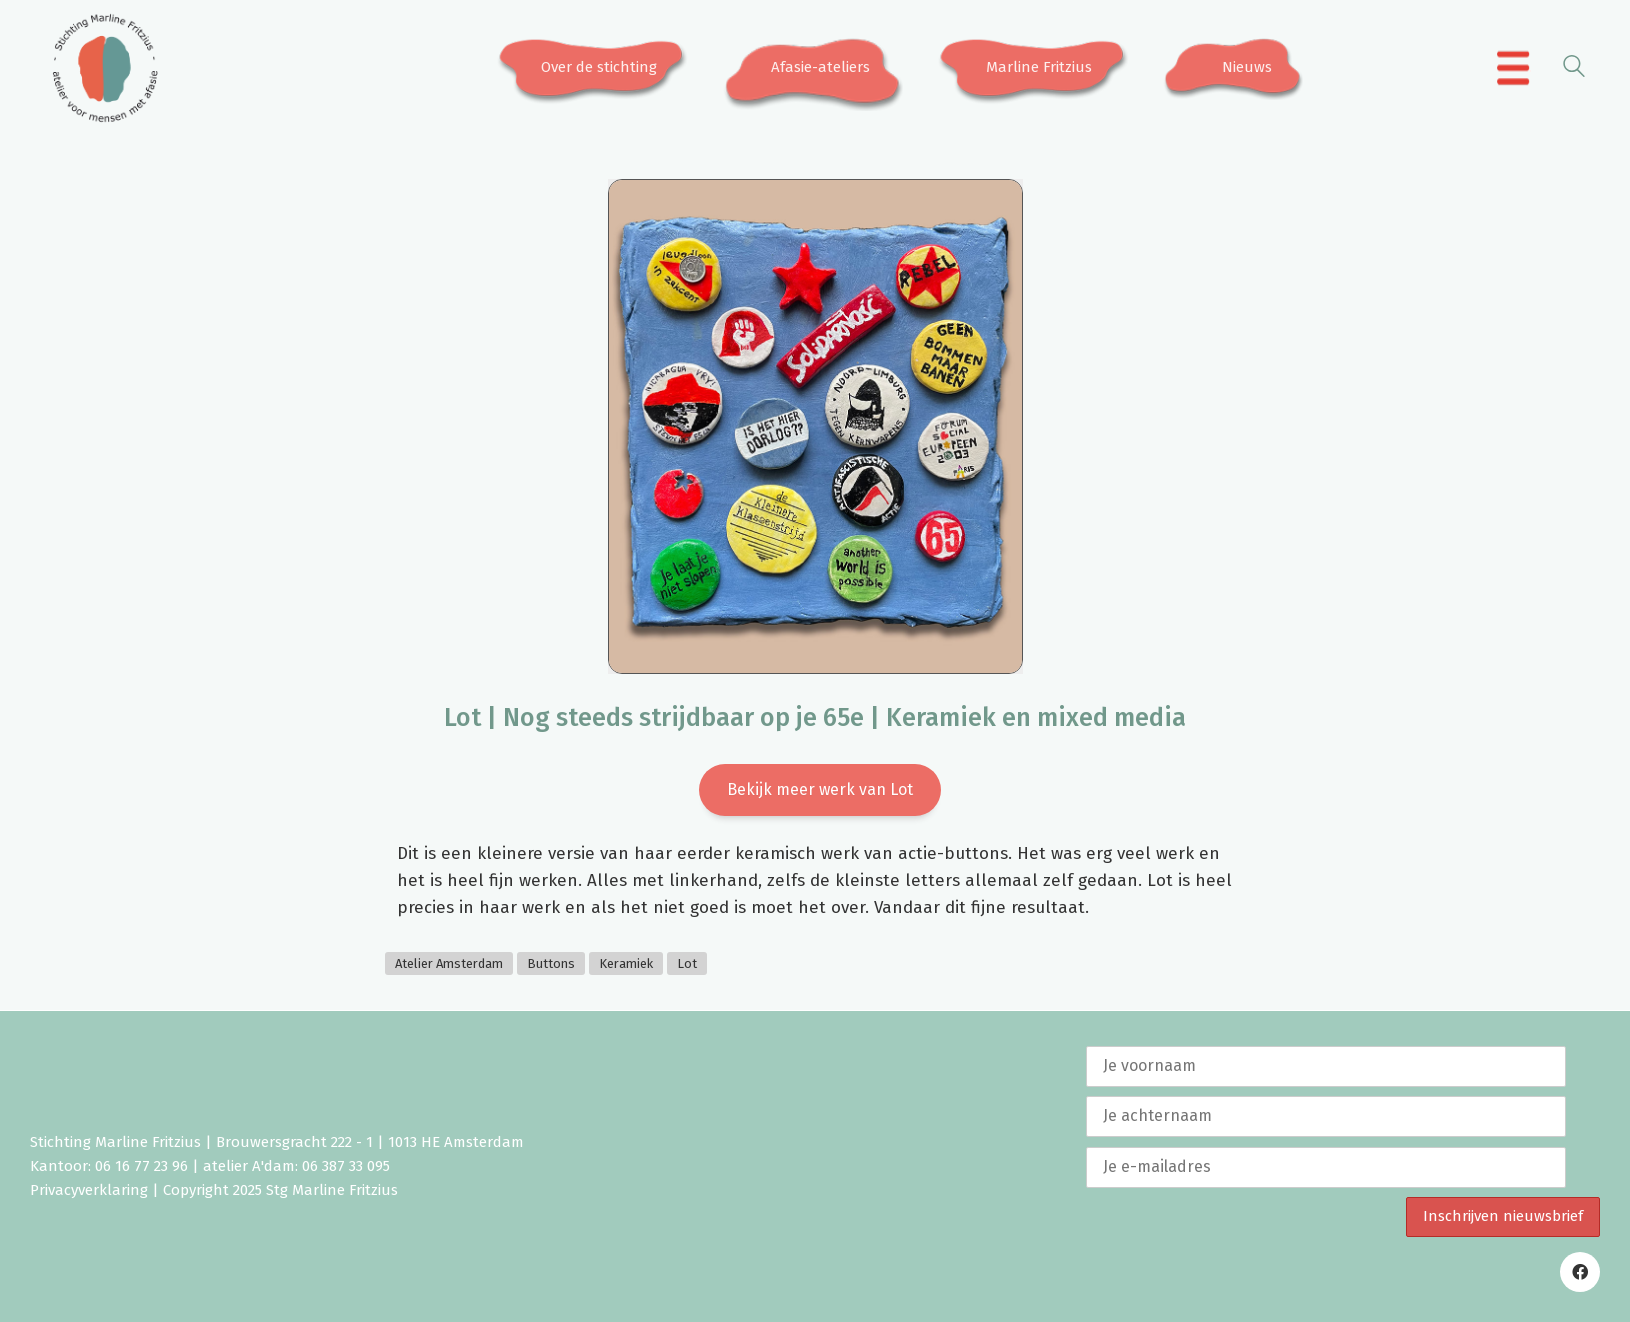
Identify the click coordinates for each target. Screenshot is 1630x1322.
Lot (687, 963)
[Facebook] (1580, 1272)
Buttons (551, 963)
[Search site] (1574, 69)
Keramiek (626, 963)
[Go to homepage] (105, 68)
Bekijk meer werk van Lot (820, 789)
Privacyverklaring (89, 1190)
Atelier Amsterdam (449, 963)
